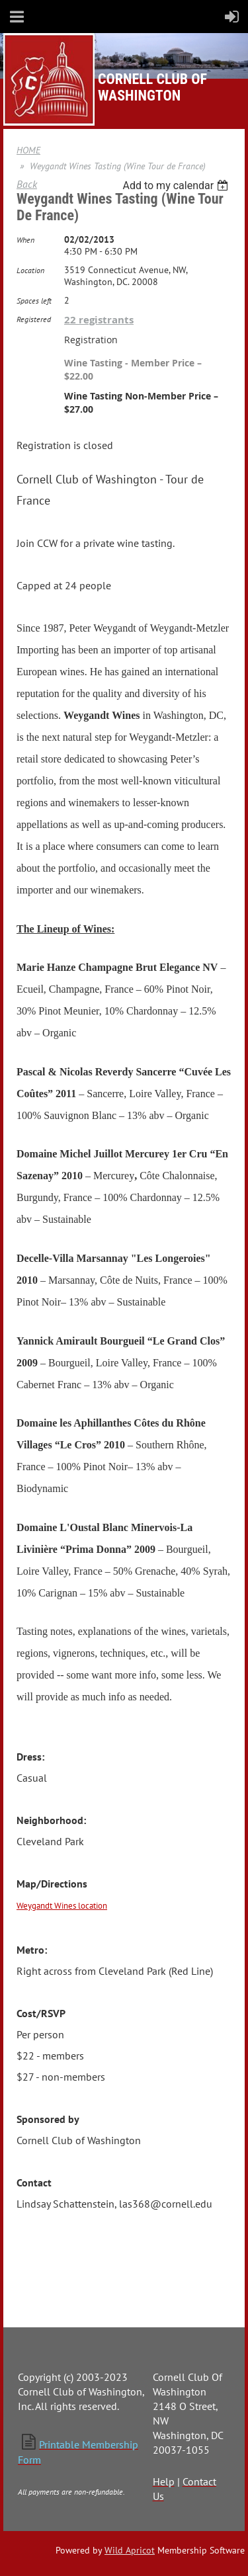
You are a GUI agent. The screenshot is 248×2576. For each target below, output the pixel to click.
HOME (28, 150)
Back (27, 183)
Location (30, 270)
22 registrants (99, 320)
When (25, 240)
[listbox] (176, 185)
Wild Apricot (129, 2550)
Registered (34, 319)
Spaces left (34, 301)
